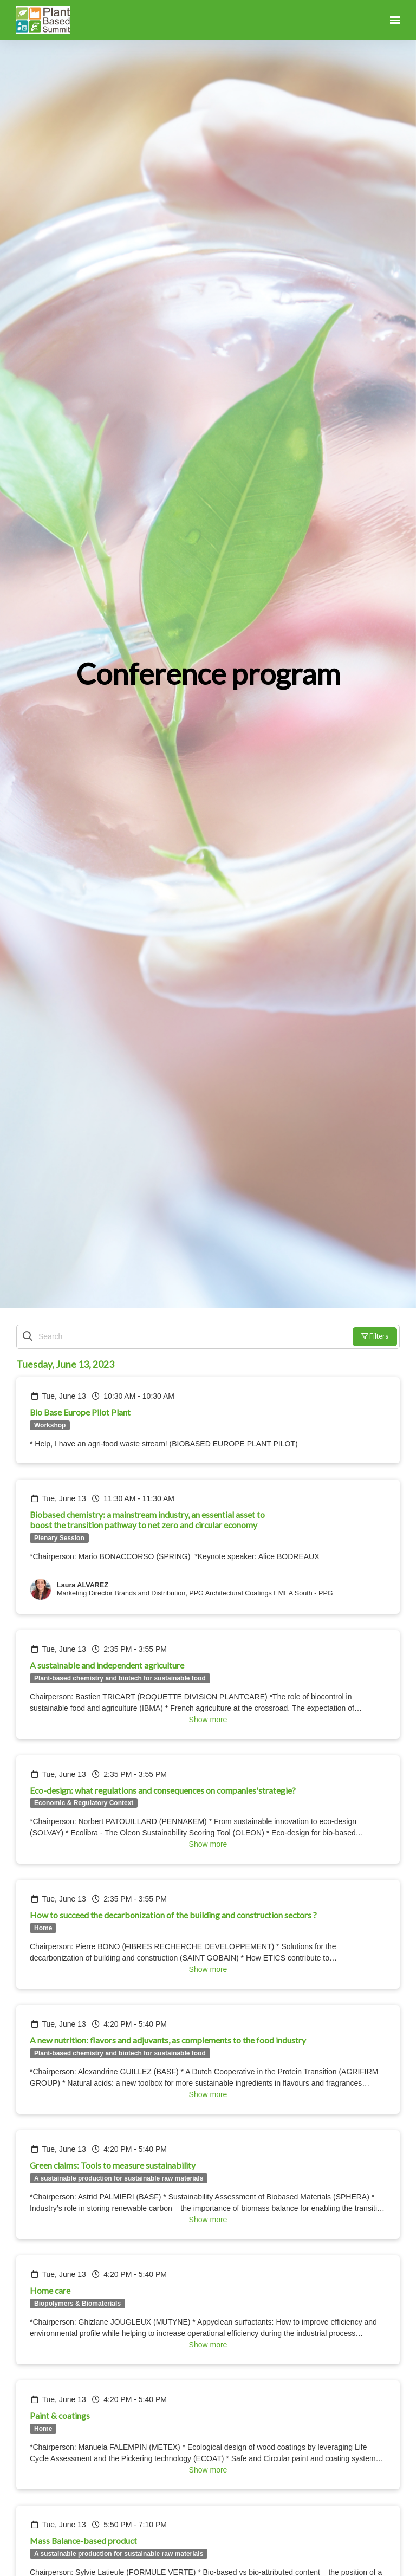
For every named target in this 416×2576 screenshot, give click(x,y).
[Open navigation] (395, 20)
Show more (208, 1719)
